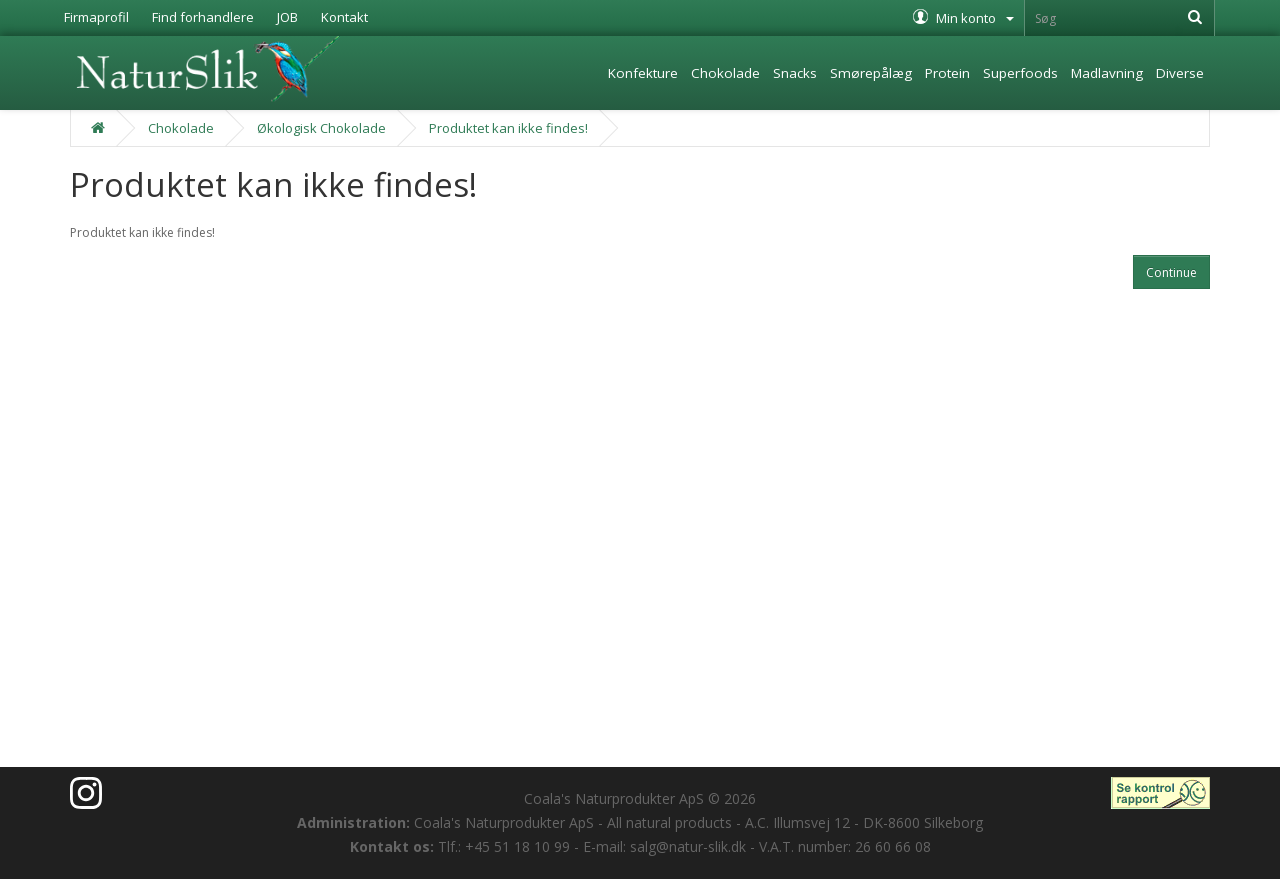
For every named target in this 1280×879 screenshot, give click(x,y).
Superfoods (1020, 73)
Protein (947, 73)
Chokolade (725, 73)
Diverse (1180, 73)
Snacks (795, 73)
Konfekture (643, 73)
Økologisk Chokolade (321, 128)
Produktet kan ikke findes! (508, 128)
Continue (1171, 272)
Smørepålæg (871, 73)
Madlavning (1107, 73)
